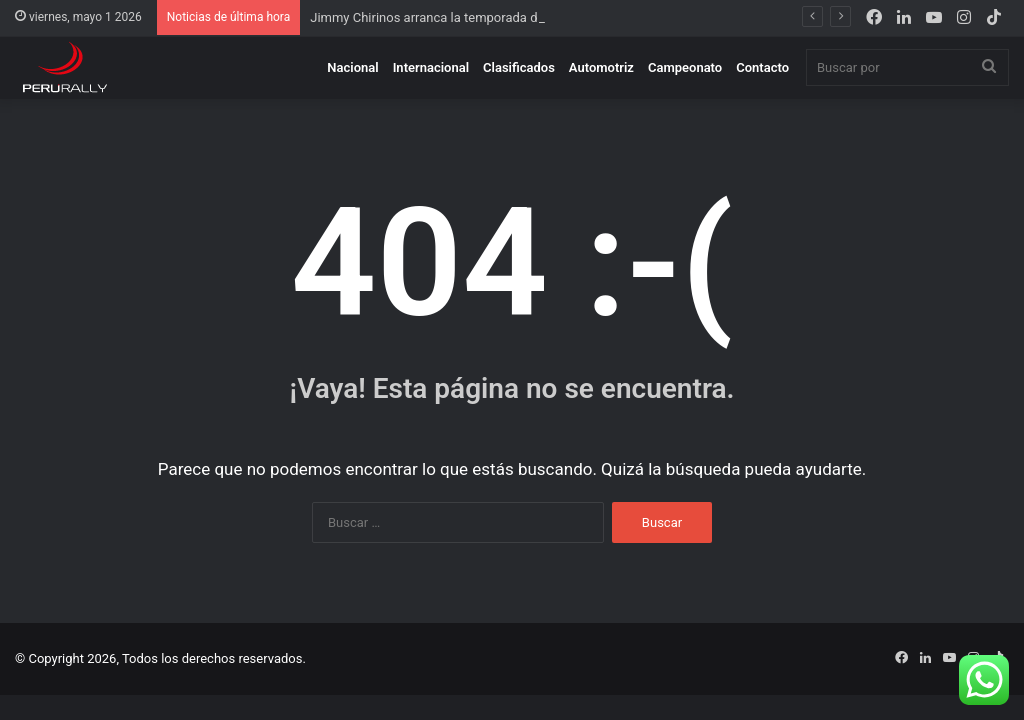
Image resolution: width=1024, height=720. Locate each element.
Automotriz (601, 67)
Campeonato (685, 67)
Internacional (431, 67)
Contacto (762, 67)
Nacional (352, 67)
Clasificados (519, 67)
